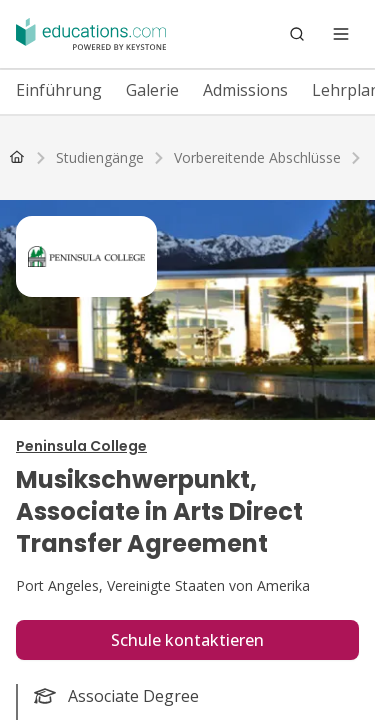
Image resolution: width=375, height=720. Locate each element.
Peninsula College (81, 446)
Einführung (59, 90)
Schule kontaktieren (187, 640)
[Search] (297, 34)
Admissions (245, 90)
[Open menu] (341, 34)
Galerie (152, 90)
